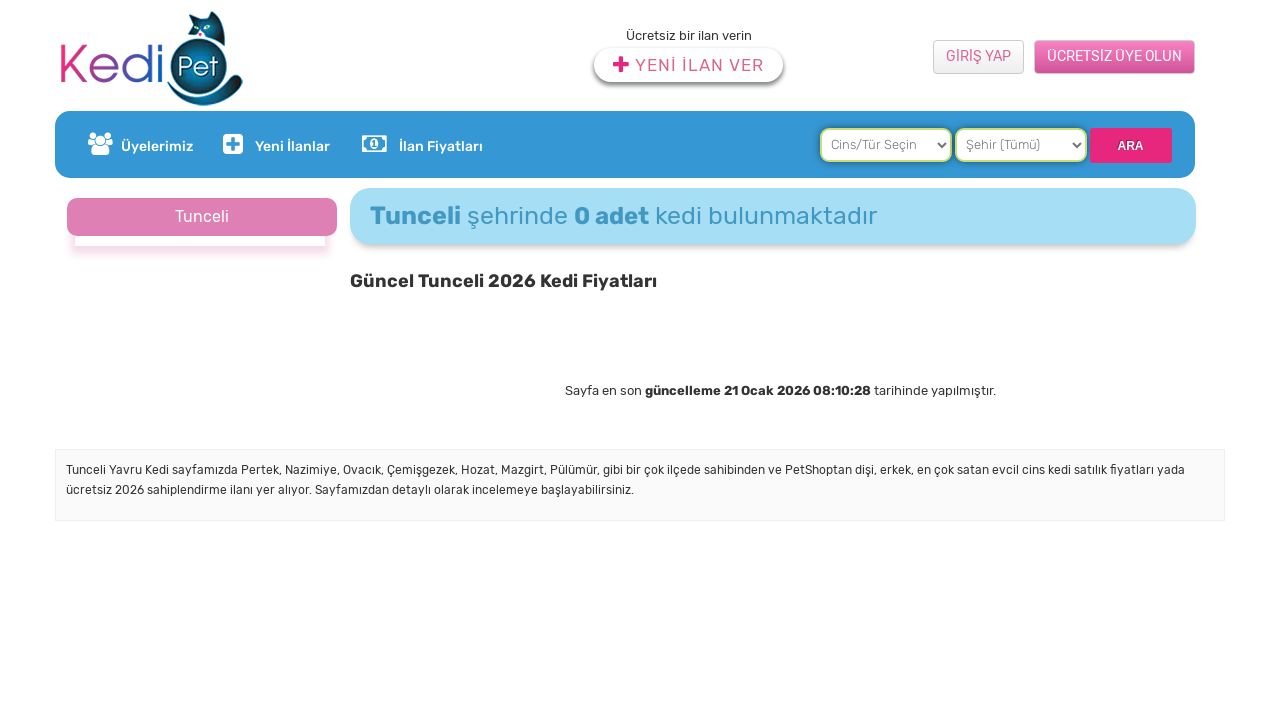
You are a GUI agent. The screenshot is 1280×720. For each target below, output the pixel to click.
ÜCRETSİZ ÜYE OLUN (1114, 56)
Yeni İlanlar (274, 144)
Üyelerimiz (140, 144)
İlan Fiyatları (422, 144)
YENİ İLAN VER (688, 65)
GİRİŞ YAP (978, 56)
